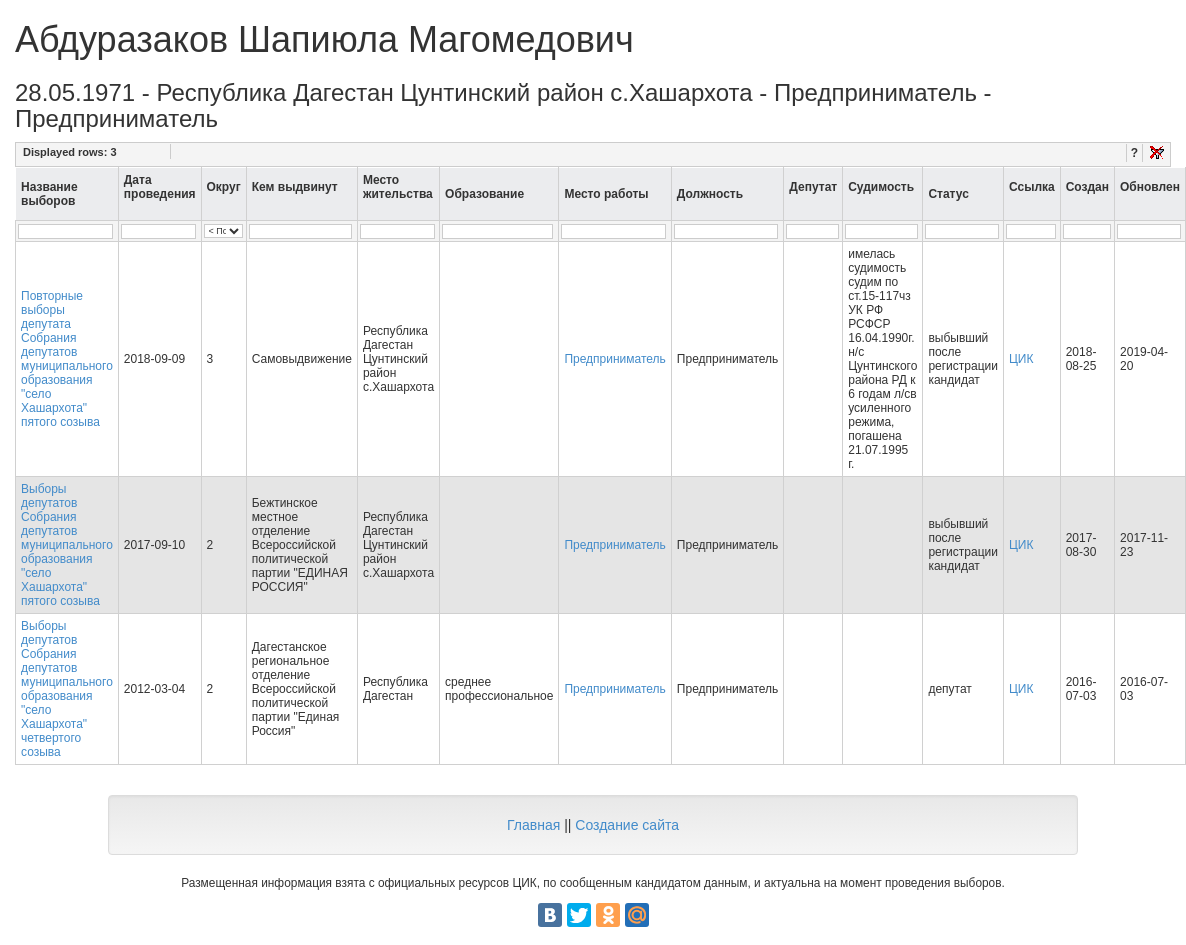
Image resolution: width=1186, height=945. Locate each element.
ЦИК (1021, 359)
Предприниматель (614, 359)
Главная (533, 825)
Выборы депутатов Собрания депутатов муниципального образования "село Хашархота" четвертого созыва (67, 689)
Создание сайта (627, 825)
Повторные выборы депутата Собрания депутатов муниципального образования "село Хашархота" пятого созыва (67, 359)
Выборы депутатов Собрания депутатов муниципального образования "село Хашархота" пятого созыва (67, 545)
